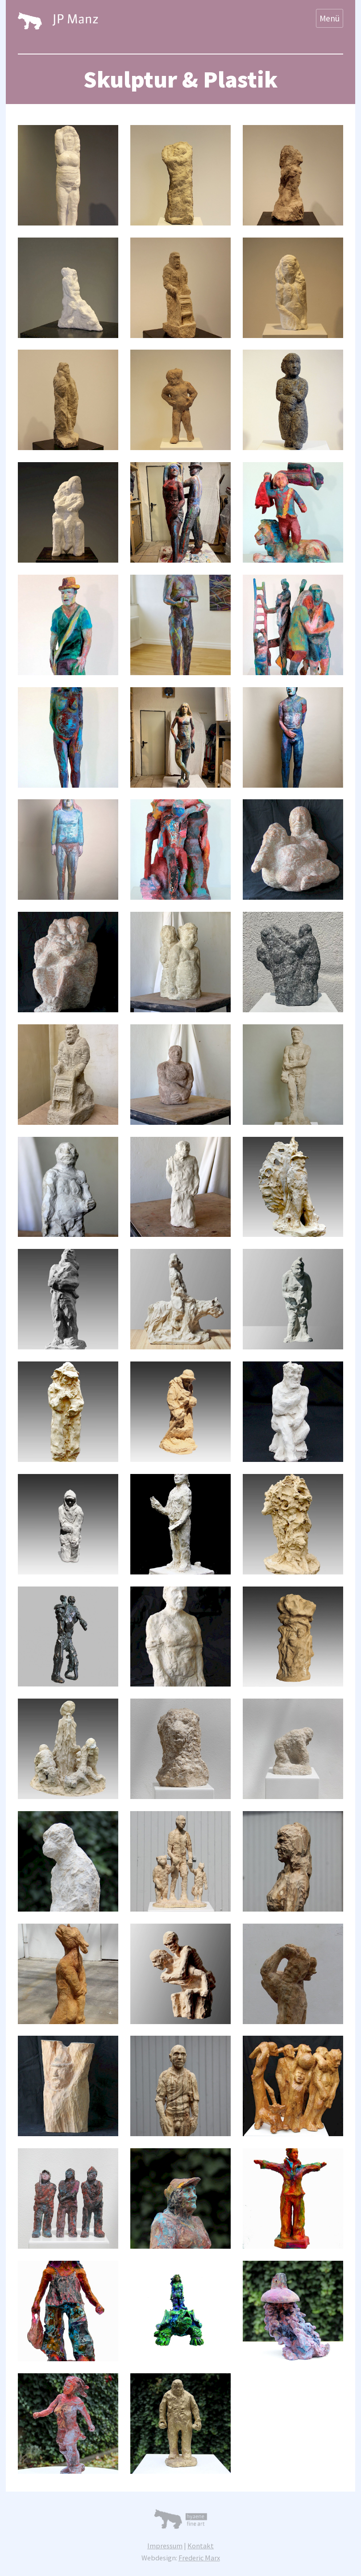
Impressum (165, 2545)
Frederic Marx (199, 2557)
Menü (330, 18)
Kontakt (200, 2545)
